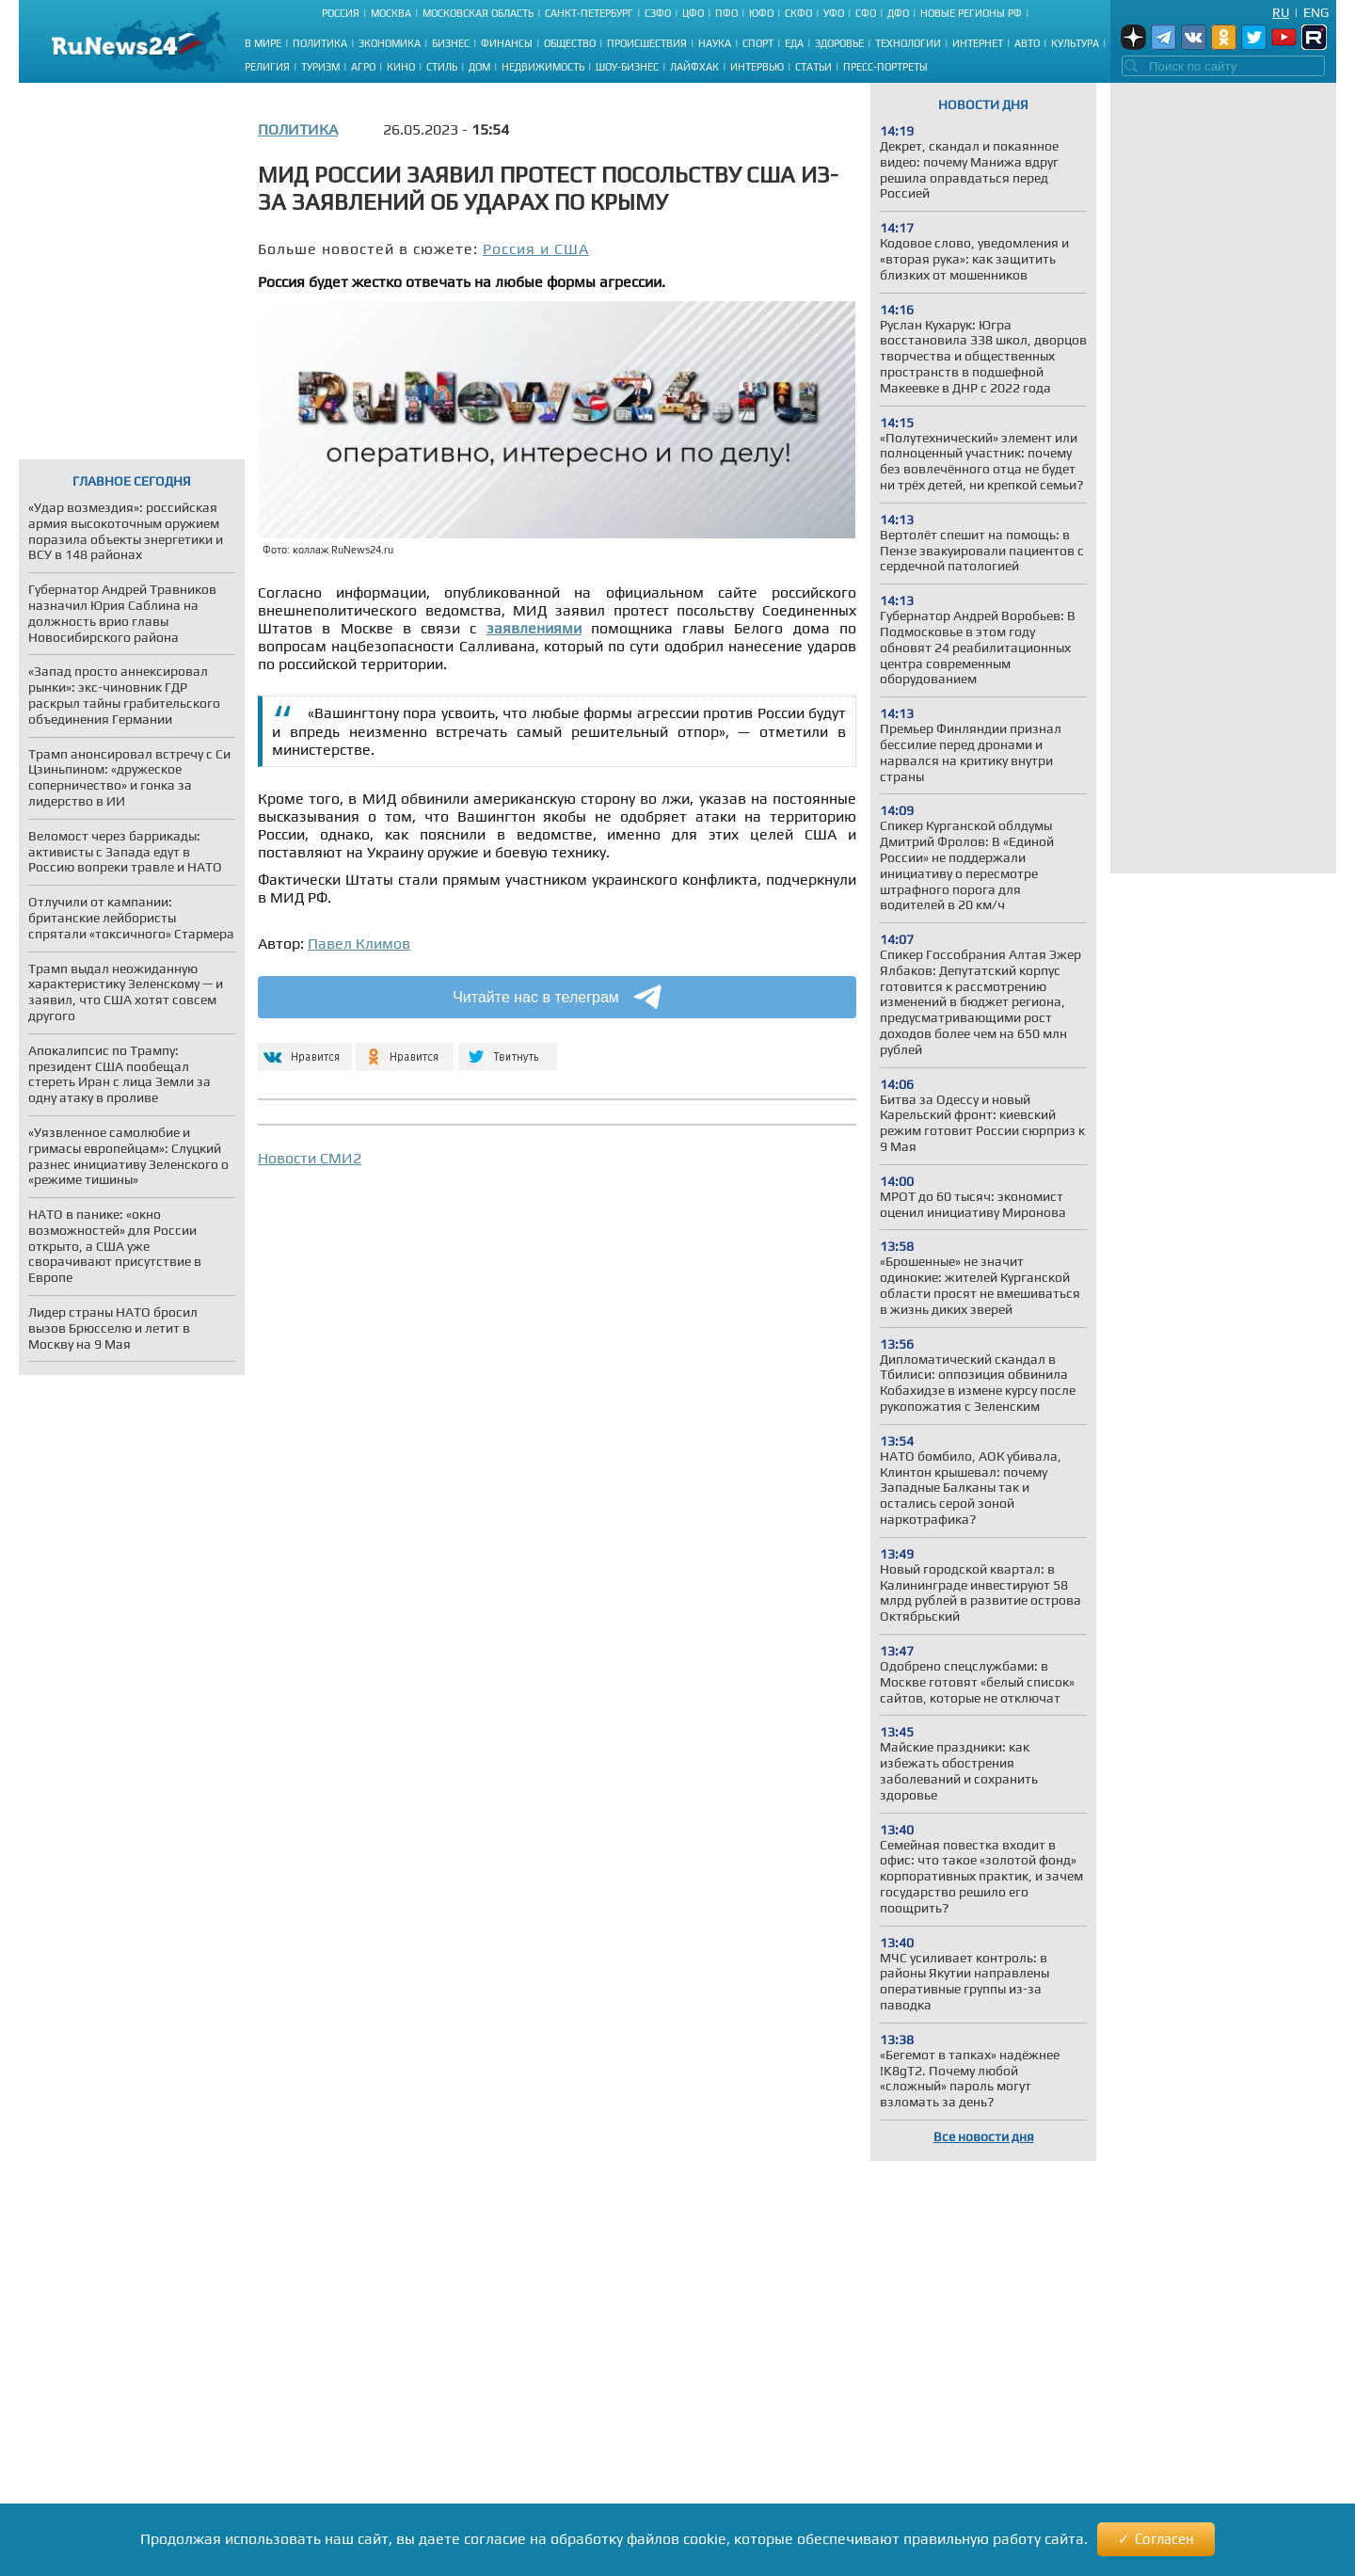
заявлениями (534, 628)
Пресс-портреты (885, 66)
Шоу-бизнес (627, 66)
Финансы (507, 43)
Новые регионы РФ (971, 13)
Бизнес (451, 43)
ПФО (726, 13)
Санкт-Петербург (589, 13)
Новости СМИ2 (309, 1158)
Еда (794, 43)
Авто (1027, 43)
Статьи (813, 66)
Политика (320, 43)
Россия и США (536, 249)
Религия (267, 66)
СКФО (798, 13)
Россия (340, 13)
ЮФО (761, 13)
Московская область (478, 13)
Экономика (390, 43)
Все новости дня (983, 2136)
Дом (479, 66)
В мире (263, 43)
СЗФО (658, 13)
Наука (714, 43)
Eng (1316, 12)
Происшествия (647, 43)
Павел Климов (359, 943)
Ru (1280, 12)
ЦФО (693, 13)
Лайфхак (694, 66)
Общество (570, 43)
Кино (401, 66)
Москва (391, 13)
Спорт (757, 43)
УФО (833, 13)
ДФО (898, 13)
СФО (865, 13)
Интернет (977, 43)
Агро (363, 66)
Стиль (441, 66)
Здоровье (839, 43)
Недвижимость (543, 66)
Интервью (757, 66)
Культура (1075, 43)
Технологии (908, 43)
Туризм (320, 66)
